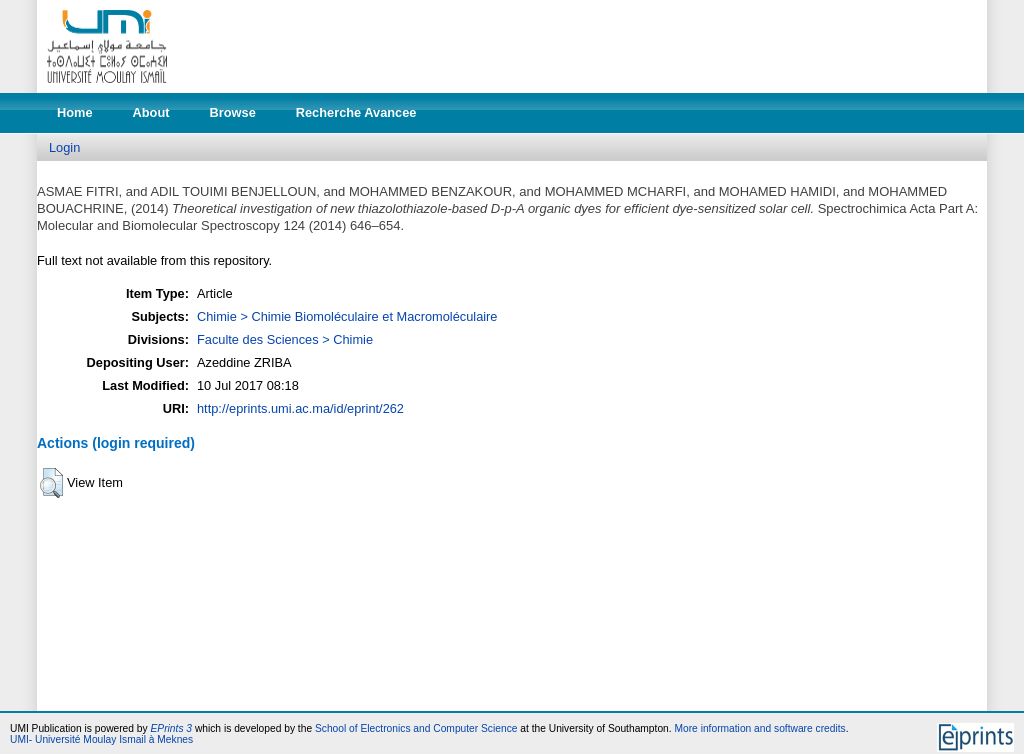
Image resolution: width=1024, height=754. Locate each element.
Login (64, 147)
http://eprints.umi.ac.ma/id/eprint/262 (300, 408)
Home (75, 112)
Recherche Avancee (356, 112)
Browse (233, 112)
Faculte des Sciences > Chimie (285, 339)
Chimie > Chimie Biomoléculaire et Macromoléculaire (347, 316)
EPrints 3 (172, 728)
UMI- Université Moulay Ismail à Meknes (101, 739)
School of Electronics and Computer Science (416, 728)
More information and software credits (759, 728)
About (151, 112)
